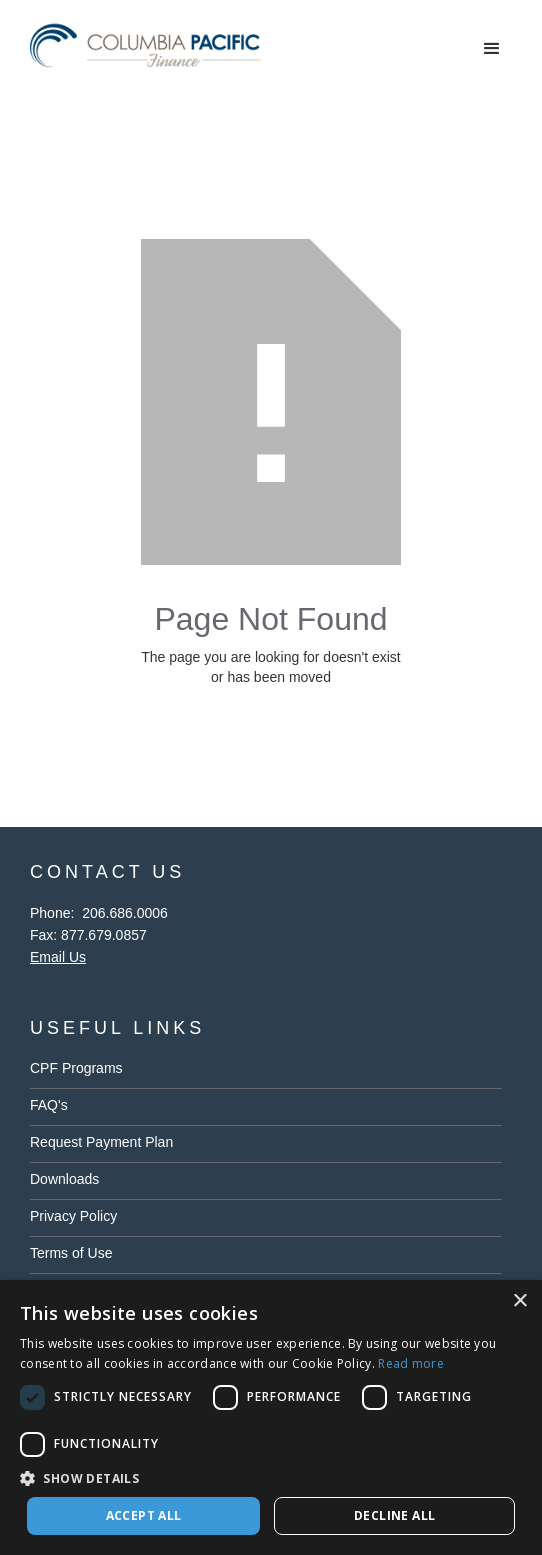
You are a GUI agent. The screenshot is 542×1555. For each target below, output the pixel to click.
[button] (492, 49)
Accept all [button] (144, 1515)
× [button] (519, 1301)
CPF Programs (76, 1068)
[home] (150, 49)
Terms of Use (71, 1253)
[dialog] (271, 1417)
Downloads (64, 1179)
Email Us (58, 957)
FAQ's (49, 1105)
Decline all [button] (394, 1515)
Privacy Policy (73, 1216)
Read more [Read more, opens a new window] (411, 1363)
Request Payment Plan (101, 1142)
